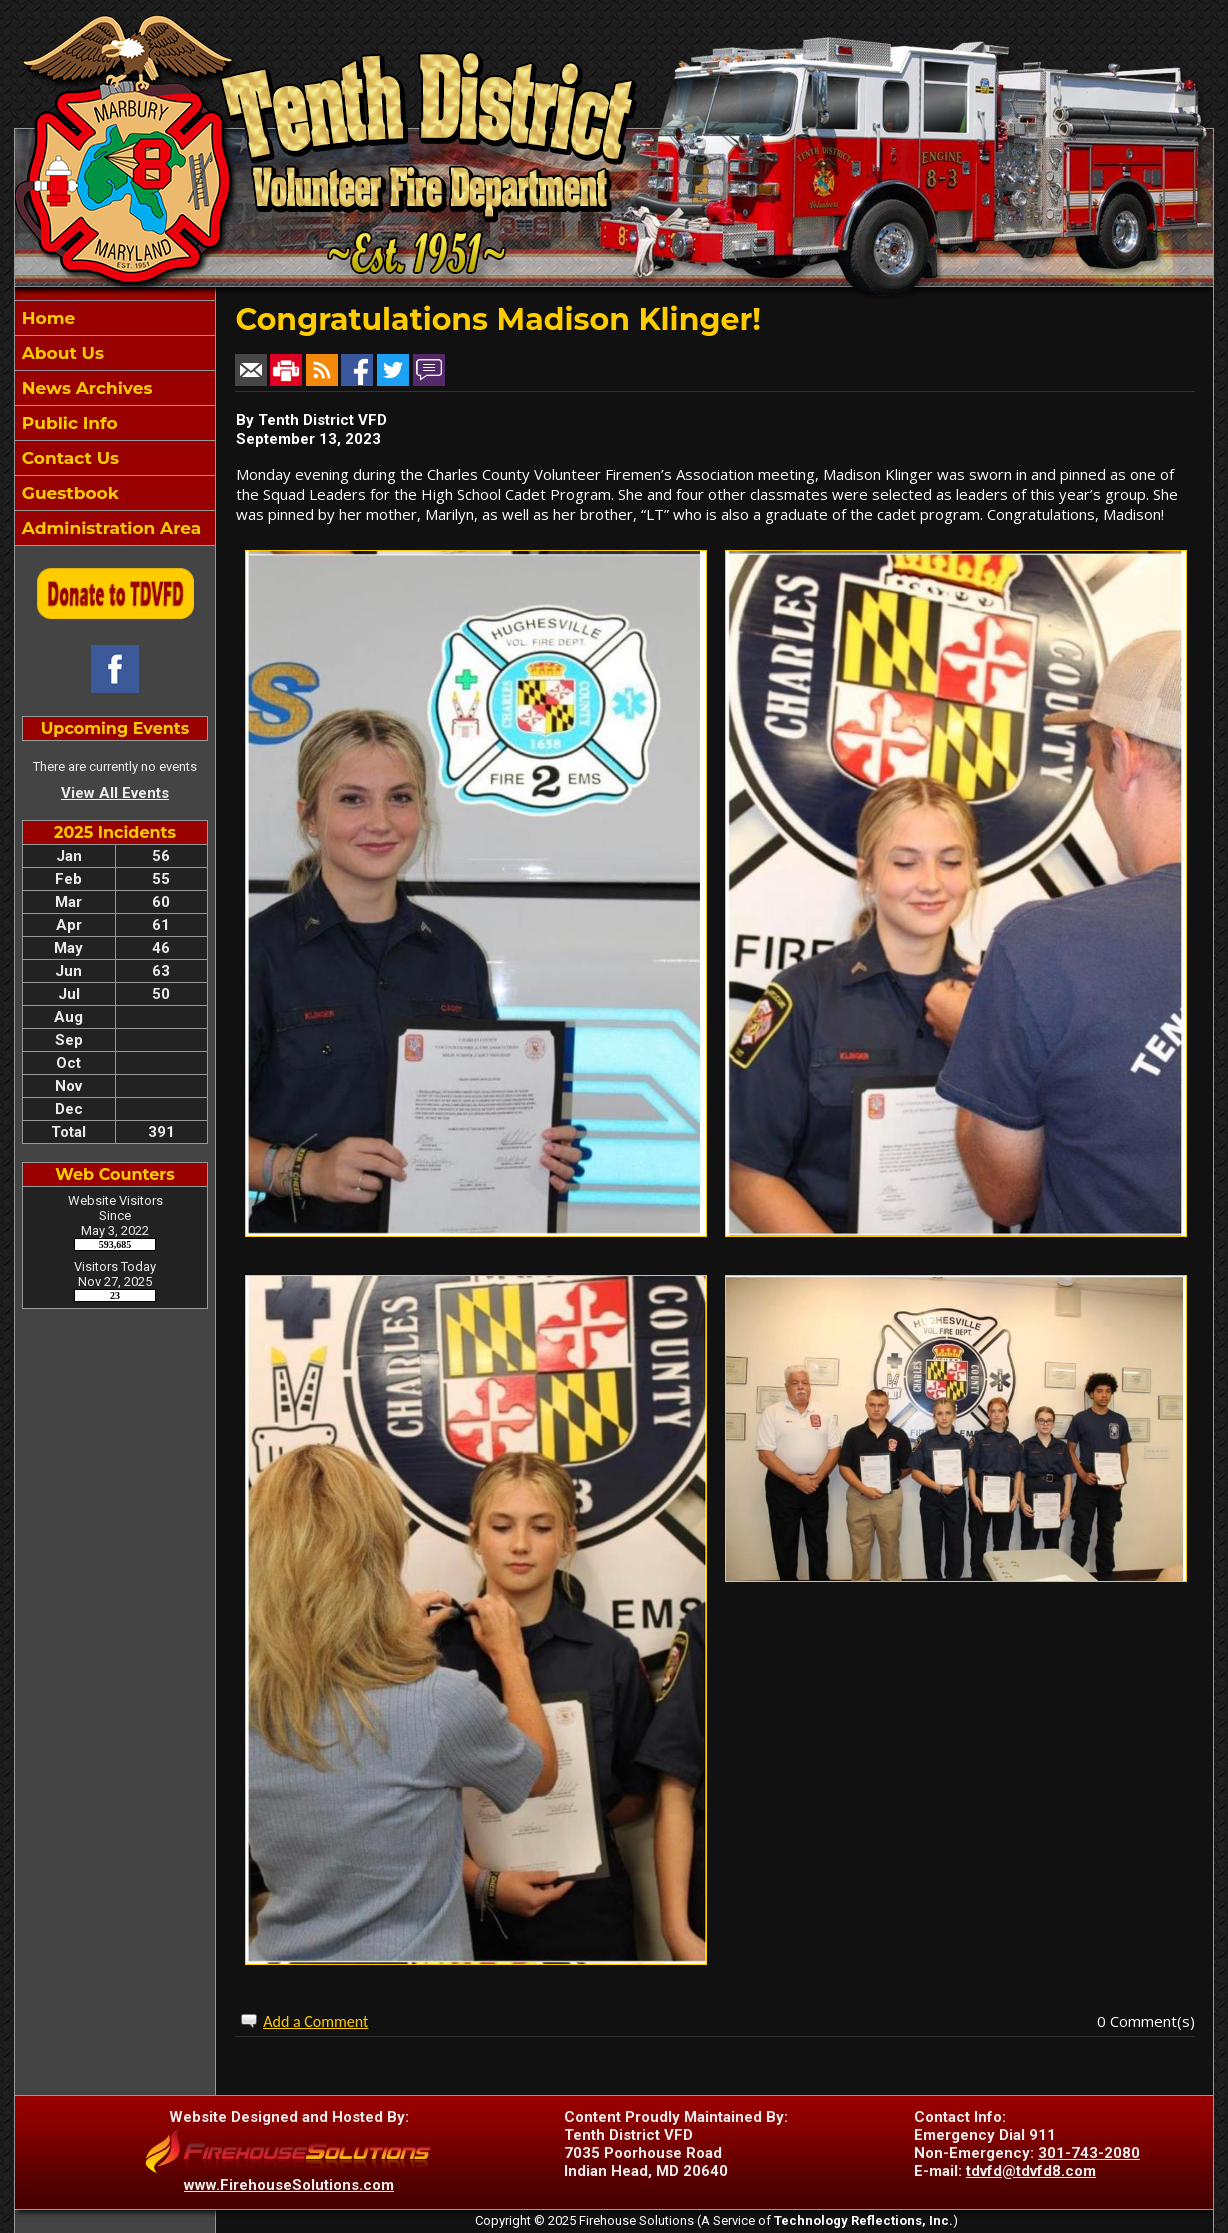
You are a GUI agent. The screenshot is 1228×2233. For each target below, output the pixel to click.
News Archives (84, 388)
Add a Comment (315, 2021)
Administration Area (109, 528)
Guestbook (68, 493)
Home (46, 318)
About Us (60, 353)
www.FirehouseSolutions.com (289, 2185)
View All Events (115, 793)
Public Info (67, 423)
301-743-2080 (1089, 2153)
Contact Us (68, 458)
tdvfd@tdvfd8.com (1031, 2171)
